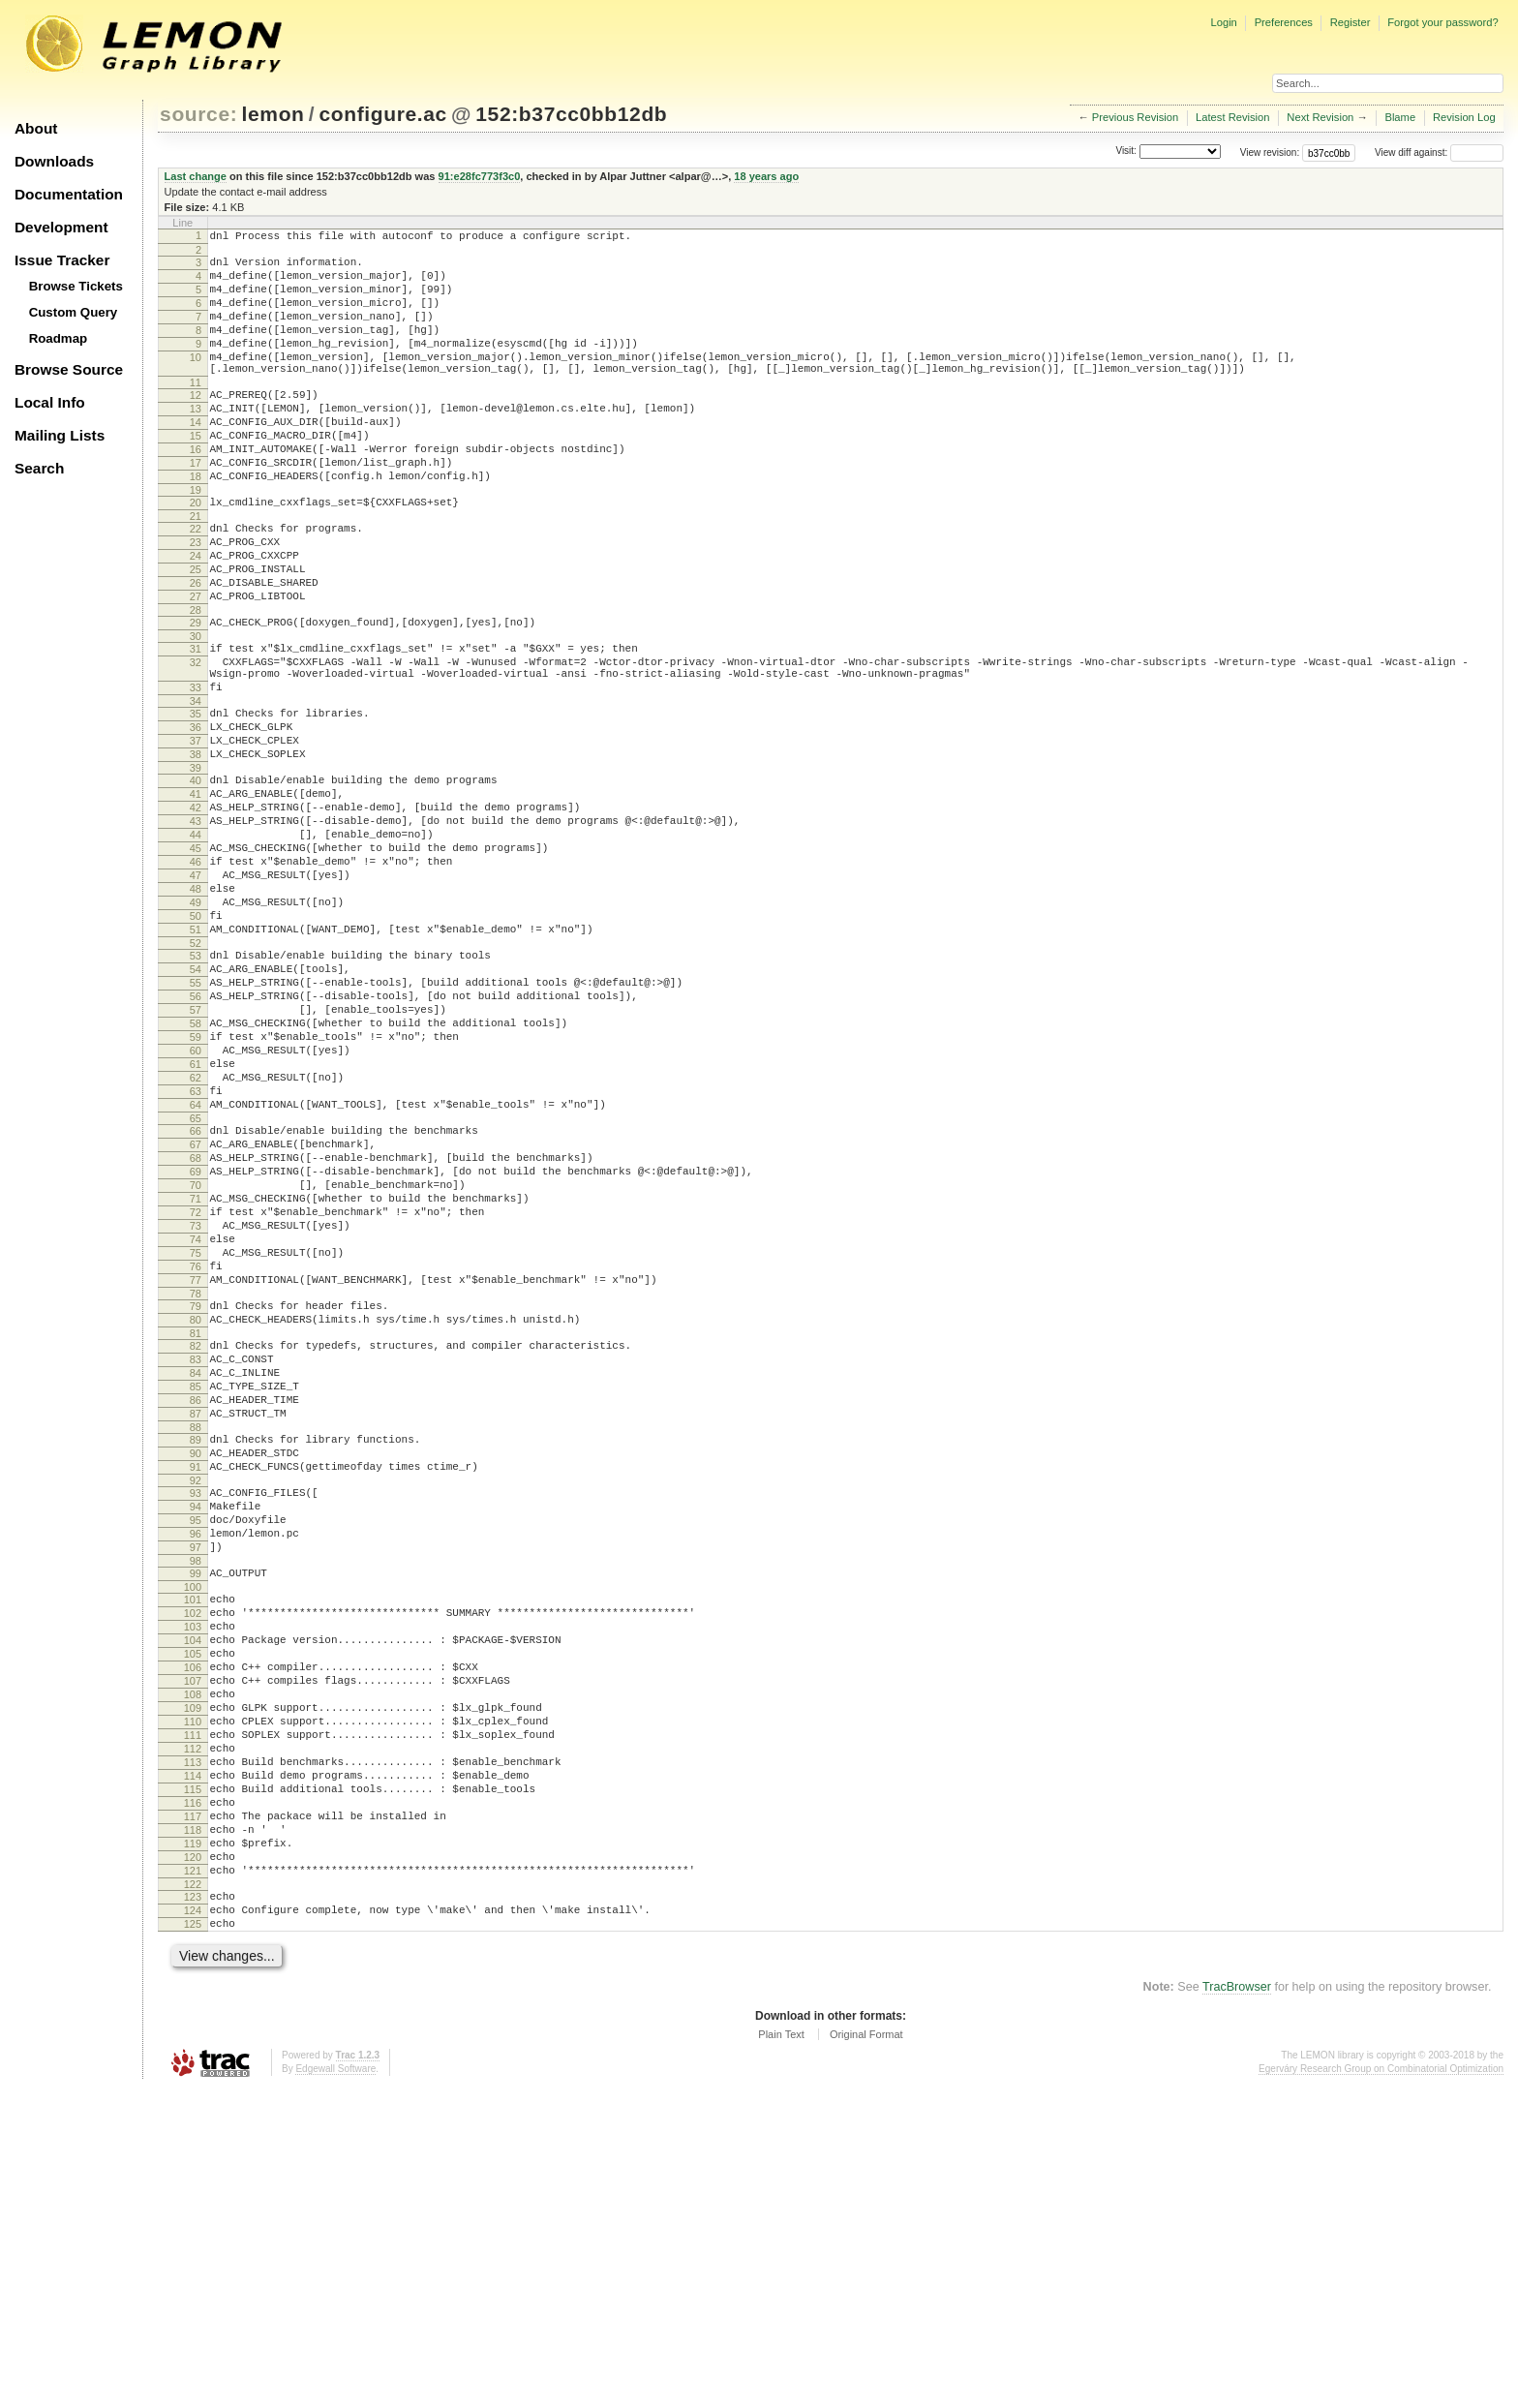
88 (195, 1651)
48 (195, 1008)
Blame (1399, 117)
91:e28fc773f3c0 (480, 176)
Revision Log (1464, 117)
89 (195, 1663)
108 (192, 1964)
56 (195, 1136)
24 (195, 614)
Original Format (866, 2354)
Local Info (50, 402)
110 (192, 1997)
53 (195, 1086)
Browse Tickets (76, 286)
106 (192, 1931)
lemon (273, 114)
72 (195, 1395)
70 (195, 1362)
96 (195, 1775)
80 (195, 1523)
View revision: (1270, 152)
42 (195, 909)
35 (195, 798)
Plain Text (781, 2354)
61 (195, 1218)
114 (192, 2063)
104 (192, 1899)
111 (192, 2014)
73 (195, 1411)
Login (1223, 22)
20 (195, 552)
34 (195, 785)
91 (195, 1696)
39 (195, 863)
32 (195, 738)
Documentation (69, 194)
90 (195, 1680)
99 (195, 1820)
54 (195, 1103)
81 (195, 1539)
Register (1350, 22)
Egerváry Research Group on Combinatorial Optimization (1381, 2388)
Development (61, 227)
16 (195, 490)
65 (195, 1284)
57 (195, 1152)
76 (195, 1461)
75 (195, 1444)
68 (195, 1329)
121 (192, 2178)
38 (195, 847)
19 (195, 539)
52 (195, 1074)
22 (195, 581)
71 (195, 1379)
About (36, 128)
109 (192, 1981)
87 (195, 1634)
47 (195, 991)
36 (195, 814)
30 (195, 709)
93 (195, 1725)
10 (195, 380)
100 (192, 1837)
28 (195, 680)
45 (195, 958)
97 (195, 1791)
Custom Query (73, 312)
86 (195, 1618)
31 (195, 721)
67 (195, 1313)
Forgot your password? (1442, 22)
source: (198, 114)
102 (192, 1866)
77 (195, 1477)
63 (195, 1251)
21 (195, 568)
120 (192, 2162)
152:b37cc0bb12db (571, 114)
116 (192, 2096)
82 (195, 1552)
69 (195, 1346)
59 (195, 1185)
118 (192, 2129)
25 (195, 630)
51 (195, 1057)
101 (192, 1849)
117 (192, 2112)
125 (192, 2240)
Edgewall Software (335, 2388)
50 (195, 1041)
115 (192, 2080)
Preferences (1284, 22)
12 (195, 424)
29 (195, 692)
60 (195, 1201)
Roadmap (58, 338)
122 (192, 2195)
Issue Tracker (62, 260)
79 (195, 1506)
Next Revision (1320, 117)
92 (195, 1713)
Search (39, 468)
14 (195, 457)
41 (195, 893)
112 (192, 2030)
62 (195, 1234)
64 (195, 1267)
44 (195, 942)
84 (195, 1585)
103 (192, 1882)
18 (195, 523)
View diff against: (1439, 152)
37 (195, 831)
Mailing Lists (60, 435)
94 (195, 1742)
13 (195, 440)
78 (195, 1494)
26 (195, 647)
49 (195, 1024)
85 (195, 1601)
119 (192, 2145)
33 (195, 769)
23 (195, 597)
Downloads (54, 161)
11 (195, 411)
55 (195, 1119)
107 (192, 1948)
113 (192, 2047)
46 (195, 975)
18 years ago (766, 176)
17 (195, 506)
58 (195, 1168)
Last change (196, 176)
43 (195, 925)
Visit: (1126, 151)
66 (195, 1296)
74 (195, 1428)
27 (195, 663)
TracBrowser (1236, 2306)
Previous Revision (1135, 117)
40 (195, 876)
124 (192, 2224)
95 (195, 1758)
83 (195, 1568)
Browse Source (69, 369)
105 (192, 1915)
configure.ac (382, 114)
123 (192, 2207)
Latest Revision (1233, 117)
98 (195, 1808)
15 (195, 473)
